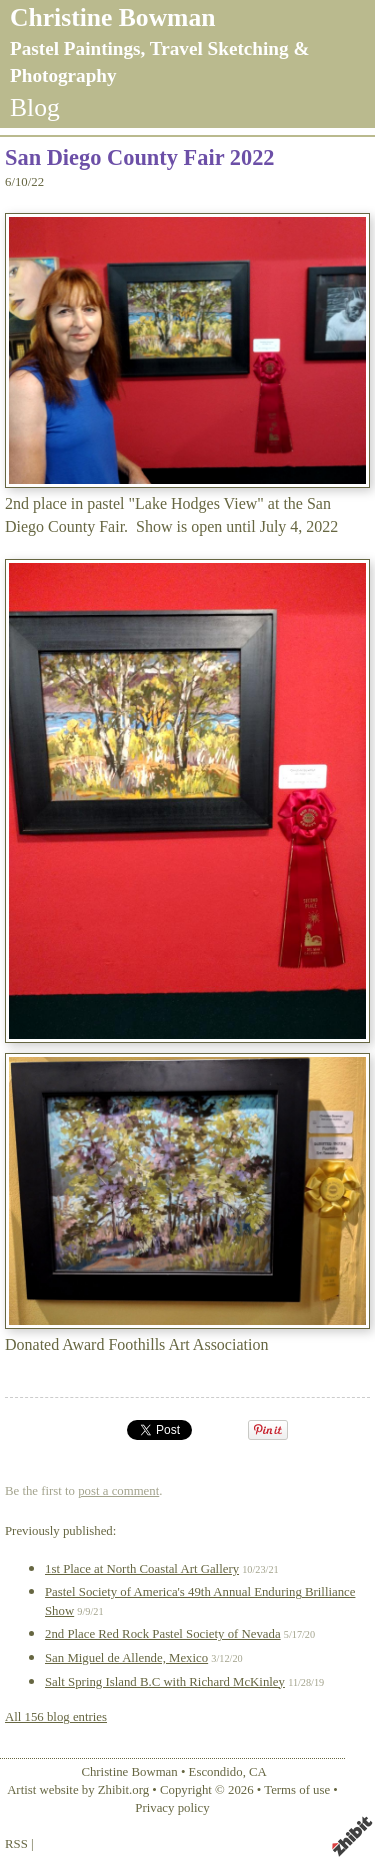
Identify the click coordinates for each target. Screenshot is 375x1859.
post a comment (118, 1491)
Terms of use (297, 1790)
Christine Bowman (112, 17)
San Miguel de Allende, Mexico (126, 1658)
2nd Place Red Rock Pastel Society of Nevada (163, 1634)
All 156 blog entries (56, 1717)
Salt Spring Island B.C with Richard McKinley (165, 1682)
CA (258, 1772)
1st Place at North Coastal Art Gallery (142, 1569)
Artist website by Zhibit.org (78, 1790)
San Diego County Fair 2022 (140, 157)
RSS (16, 1844)
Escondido (216, 1772)
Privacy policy (172, 1808)
